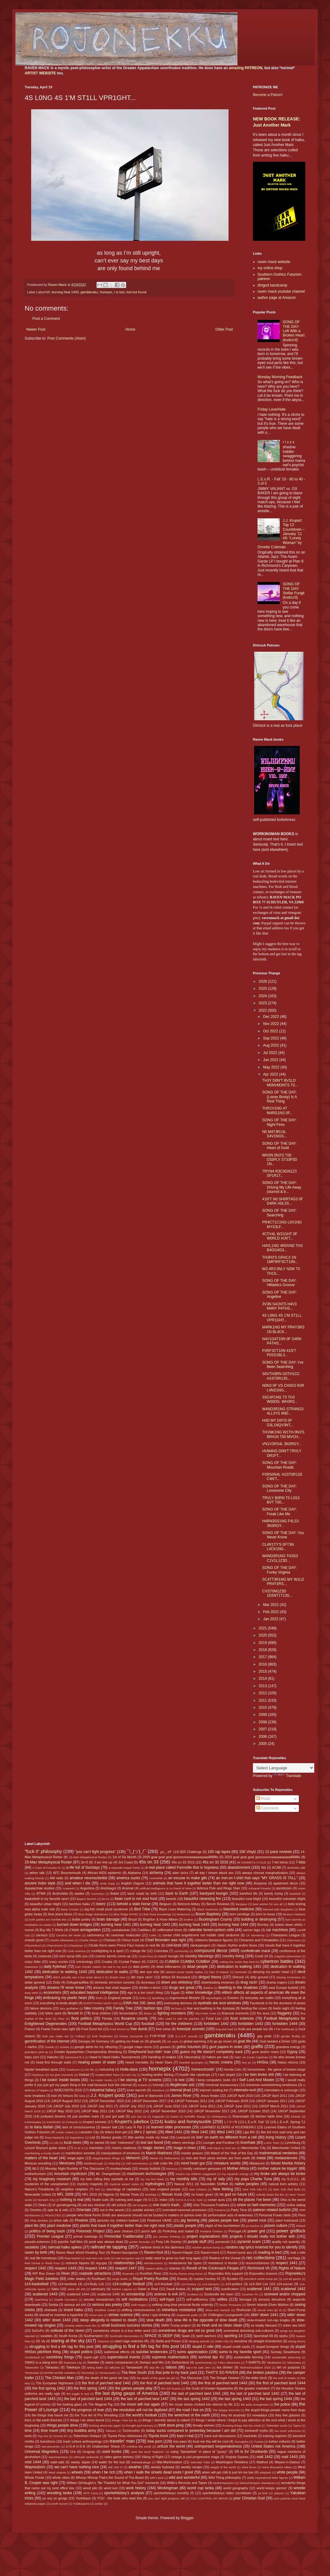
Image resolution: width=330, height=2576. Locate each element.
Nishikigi (150, 2194)
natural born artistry (283, 2184)
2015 (263, 1671)
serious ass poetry (107, 2304)
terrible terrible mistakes (60, 2372)
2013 (263, 1686)
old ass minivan (93, 2205)
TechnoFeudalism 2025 (255, 2367)
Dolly (56, 1982)
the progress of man (87, 2410)
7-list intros (280, 1862)
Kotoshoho (54, 2122)
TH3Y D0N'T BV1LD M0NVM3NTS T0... (280, 1082)
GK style (172, 2041)
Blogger (187, 2518)
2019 (263, 1643)
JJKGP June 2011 (202, 2106)
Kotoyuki (72, 2122)
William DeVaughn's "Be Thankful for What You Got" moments (113, 2483)
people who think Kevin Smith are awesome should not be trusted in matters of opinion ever (134, 2215)
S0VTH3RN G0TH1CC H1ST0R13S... (281, 1376)
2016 (263, 1664)
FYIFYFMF (158, 2036)
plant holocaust (286, 2220)
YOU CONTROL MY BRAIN (209, 2498)
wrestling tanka (59, 2493)
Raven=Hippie (182, 2252)
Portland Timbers (211, 2231)
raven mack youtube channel (281, 291)
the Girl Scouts (171, 2388)
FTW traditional (284, 2029)
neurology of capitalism (123, 2189)
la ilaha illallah (41, 2127)
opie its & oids (57, 2210)
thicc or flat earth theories (43, 2420)
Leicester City (89, 2132)
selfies (222, 2299)
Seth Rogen (139, 2304)
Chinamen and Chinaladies (259, 1940)
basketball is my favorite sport (47, 1899)
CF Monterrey (255, 1935)
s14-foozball (163, 2284)
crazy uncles (58, 1961)
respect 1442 (35, 2268)
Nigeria (108, 2194)
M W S (79, 2148)
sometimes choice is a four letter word (122, 2330)
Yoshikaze (83, 2498)
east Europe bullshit (284, 1987)
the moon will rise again (140, 2404)
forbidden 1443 (250, 2024)
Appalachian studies (40, 1888)
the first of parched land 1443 (222, 2383)
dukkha (208, 1987)
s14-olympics (211, 2284)
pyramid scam (249, 2241)
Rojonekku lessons (263, 2273)
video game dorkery (119, 2457)
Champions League (285, 1935)
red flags (293, 2258)
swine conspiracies (119, 2362)
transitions (47, 2441)
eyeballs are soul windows (219, 2003)
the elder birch (256, 2378)
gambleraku (89, 292)
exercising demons (178, 2003)
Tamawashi (134, 2367)
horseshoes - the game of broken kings (276, 2069)
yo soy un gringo (54, 2498)
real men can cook (98, 2258)
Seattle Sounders (65, 2299)
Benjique (241, 1904)
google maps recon (138, 2047)
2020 (263, 1635)
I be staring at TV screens (139, 2080)
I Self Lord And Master (255, 2080)
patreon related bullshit (272, 2210)
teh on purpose (288, 2367)
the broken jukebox (262, 2372)
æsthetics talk (296, 1867)
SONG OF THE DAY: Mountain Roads (279, 1465)
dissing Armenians (288, 1977)
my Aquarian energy (235, 2174)
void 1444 (33, 2462)
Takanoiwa (294, 2362)
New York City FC (254, 2189)
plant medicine (59, 2225)
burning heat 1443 (65, 292)
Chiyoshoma (54, 1945)
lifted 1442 (199, 2132)
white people (287, 2472)
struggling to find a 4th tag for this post (61, 2346)
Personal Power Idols (275, 2215)
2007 (263, 1729)
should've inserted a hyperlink (61, 2315)
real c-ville (297, 2252)
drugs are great (181, 1987)
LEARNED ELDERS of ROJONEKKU (228, 2127)
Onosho (35, 2210)
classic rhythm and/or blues (237, 1945)
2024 (263, 996)
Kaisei (174, 2116)
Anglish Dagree (132, 1883)
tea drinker (225, 2367)
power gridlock (290, 2230)
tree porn (155, 2441)
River (65, 2273)
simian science (121, 2315)
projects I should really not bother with (262, 2236)
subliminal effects (117, 2352)
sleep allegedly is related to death (108, 2320)
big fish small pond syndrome (106, 1909)
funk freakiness (102, 2036)
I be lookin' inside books (60, 2080)
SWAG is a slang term (41, 2362)
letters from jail (115, 2132)
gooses (165, 2047)
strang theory (296, 2341)
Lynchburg (292, 2142)
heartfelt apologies (191, 2062)
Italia (82, 2095)
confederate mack (255, 1951)
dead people (197, 1966)
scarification (230, 2289)
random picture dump (206, 2247)
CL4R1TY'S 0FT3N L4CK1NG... (278, 1546)
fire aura (263, 2013)
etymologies (214, 1998)
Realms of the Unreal (225, 2258)
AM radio (56, 1878)
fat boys (176, 2008)
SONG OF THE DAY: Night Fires (279, 1122)
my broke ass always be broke (279, 2174)
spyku (283, 2336)
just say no (138, 2116)
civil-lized (173, 1945)
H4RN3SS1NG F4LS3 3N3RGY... (280, 1523)
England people (119, 1998)
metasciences (286, 2158)
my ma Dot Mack (152, 2179)
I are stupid (226, 2074)
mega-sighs (75, 2158)
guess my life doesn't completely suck (211, 2052)
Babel (114, 1893)
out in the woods (112, 2210)
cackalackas (121, 1930)
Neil (97, 2189)
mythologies (155, 2184)
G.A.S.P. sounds (186, 2036)
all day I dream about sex (214, 1873)
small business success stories (126, 2325)
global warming (195, 2041)
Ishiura (68, 2095)
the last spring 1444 (276, 2399)
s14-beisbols (67, 2284)
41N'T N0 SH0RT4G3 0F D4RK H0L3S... (282, 1201)
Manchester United (286, 2148)
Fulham (80, 2036)
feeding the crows (254, 2008)
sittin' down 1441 (264, 2315)
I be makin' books (101, 2080)
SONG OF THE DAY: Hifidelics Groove (279, 1282)
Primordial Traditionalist (124, 2236)
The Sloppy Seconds (226, 2410)
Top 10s (43, 2436)
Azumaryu (97, 1893)
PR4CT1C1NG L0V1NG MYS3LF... (282, 1224)
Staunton (103, 2341)
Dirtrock (238, 1977)
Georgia (84, 2041)
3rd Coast (125, 1862)
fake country (94, 2008)
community (181, 1951)
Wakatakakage (141, 2462)
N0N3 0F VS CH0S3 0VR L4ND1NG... (283, 1387)
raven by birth (36, 2252)
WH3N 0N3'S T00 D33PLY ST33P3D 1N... (279, 1159)
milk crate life (163, 2163)
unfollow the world (139, 2446)
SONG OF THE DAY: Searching (279, 1212)
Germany (102, 2041)
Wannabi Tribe (200, 2462)
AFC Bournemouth (67, 1873)
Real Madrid (72, 2258)
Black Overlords (207, 1909)
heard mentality (137, 2062)
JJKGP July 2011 (100, 2106)
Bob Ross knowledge (157, 1914)
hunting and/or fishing (158, 2074)
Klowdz (296, 2116)
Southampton (93, 2336)
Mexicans (67, 2163)
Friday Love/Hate (272, 409)
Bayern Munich (87, 1899)
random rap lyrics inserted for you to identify (261, 2247)
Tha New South (134, 2372)
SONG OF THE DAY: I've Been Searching (282, 1364)
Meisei (154, 2158)
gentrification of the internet (47, 2041)
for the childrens (179, 2024)
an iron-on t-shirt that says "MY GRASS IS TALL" (257, 1878)
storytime (240, 2341)
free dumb (138, 2029)
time (28, 2430)
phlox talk (61, 2220)
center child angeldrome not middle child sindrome (201, 1935)
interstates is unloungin (281, 2090)
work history (136, 2488)
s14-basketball (36, 2284)
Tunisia (259, 2441)
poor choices (123, 2231)
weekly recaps (191, 2467)
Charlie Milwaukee (62, 1940)
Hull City (130, 2074)
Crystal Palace (130, 1961)
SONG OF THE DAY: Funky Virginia (279, 1570)
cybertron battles (276, 1961)
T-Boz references (228, 2362)
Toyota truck (158, 2436)
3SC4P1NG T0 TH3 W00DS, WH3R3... (280, 1399)
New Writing (223, 2189)
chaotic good (34, 1940)
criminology (84, 1961)
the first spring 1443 (90, 2388)
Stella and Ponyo (168, 2341)
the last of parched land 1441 (196, 2393)
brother (188, 1919)
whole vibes (61, 2477)
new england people (165, 2189)
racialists (32, 2247)
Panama (220, 2210)
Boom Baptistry (208, 1914)
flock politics (81, 2018)
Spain (185, 2336)
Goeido (49, 2047)
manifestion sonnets (80, 2153)
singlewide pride (187, 2315)
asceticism (283, 1888)
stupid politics (81, 2352)
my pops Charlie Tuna (253, 2179)
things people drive (62, 2425)
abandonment (239, 1867)
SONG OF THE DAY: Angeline (279, 1294)
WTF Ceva (90, 2493)
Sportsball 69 (263, 2336)
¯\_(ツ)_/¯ (136, 1851)
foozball (148, 2024)
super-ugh (91, 2357)
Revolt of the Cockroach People (213, 2268)
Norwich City (46, 2200)
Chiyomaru (294, 1940)
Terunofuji (87, 2372)
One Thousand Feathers (211, 2205)
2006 (263, 1736)
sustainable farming (248, 2357)
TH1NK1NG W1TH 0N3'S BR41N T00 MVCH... (283, 1434)
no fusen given (202, 2194)
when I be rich (103, 2472)
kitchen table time (269, 2116)
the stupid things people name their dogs (275, 2410)
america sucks (128, 1878)
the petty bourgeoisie (255, 2404)
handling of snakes (162, 2057)
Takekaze (73, 2367)
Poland (300, 2225)
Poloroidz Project (90, 2231)
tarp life (154, 2367)
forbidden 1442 (216, 2024)
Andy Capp (107, 1883)
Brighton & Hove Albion (160, 1919)
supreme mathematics (170, 2357)
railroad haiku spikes (65, 2247)
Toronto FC (60, 2436)
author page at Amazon (277, 297)
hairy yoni (32, 2057)
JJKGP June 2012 (237, 2106)
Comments (267, 1808)
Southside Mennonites (124, 2336)
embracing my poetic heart (65, 1998)
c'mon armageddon (85, 1930)
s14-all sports (292, 2279)
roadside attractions (95, 2273)
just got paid (115, 2116)
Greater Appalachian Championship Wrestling (88, 2052)
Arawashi (69, 1888)
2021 (263, 1628)
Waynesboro (35, 2467)
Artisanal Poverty (259, 1888)
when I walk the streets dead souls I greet (158, 2472)
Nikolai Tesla (129, 2194)
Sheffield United (105, 2310)
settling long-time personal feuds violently (182, 2304)
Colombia (161, 1951)
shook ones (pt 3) (269, 2310)
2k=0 (84, 1862)
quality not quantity (286, 2242)
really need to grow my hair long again (173, 2258)
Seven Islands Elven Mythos (268, 2304)
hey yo (246, 2062)
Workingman (167, 2488)
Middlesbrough (93, 2163)
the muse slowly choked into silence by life (201, 2404)
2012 (263, 1693)
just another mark (85, 2116)
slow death (155, 2320)
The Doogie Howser (224, 2378)
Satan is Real (148, 2289)
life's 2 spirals (145, 2132)
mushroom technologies (146, 2174)
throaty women (204, 2425)
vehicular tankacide (86, 2457)
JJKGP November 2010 (168, 2111)
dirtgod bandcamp (272, 285)
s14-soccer (285, 2284)
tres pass (180, 2441)
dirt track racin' (142, 1977)
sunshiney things (60, 2357)
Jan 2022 (271, 1619)
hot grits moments (61, 2074)
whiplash (265, 2472)
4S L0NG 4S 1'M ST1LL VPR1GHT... (282, 1317)
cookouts (44, 1956)
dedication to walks (112, 1972)
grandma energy (288, 2047)
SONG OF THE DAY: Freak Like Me (279, 1511)
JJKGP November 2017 (211, 2111)
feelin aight (281, 2008)
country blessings (199, 1956)
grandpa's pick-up (36, 2052)
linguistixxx (77, 2137)
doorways (148, 1982)
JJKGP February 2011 (190, 2101)
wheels (77, 2472)
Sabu (55, 2289)
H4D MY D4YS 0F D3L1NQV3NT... (277, 1422)
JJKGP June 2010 (166, 2106)
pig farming (190, 2220)
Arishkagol (108, 1888)
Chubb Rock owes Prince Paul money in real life (124, 1945)
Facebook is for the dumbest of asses (277, 2003)
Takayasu (52, 2367)
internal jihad (180, 2090)
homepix (106, 292)
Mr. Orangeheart (108, 2174)
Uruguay (88, 2451)
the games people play (133, 2388)
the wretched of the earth (189, 2415)
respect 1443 (65, 2268)
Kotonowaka (33, 2122)
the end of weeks (284, 2378)
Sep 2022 (271, 1038)
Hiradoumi (73, 2069)
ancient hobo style (40, 1883)
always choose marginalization (265, 1873)
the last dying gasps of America (126, 2393)
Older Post (224, 329)
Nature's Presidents (39, 2189)
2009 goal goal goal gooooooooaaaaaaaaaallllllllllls (180, 1857)
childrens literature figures (214, 1940)
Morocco (172, 2168)
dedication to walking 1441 (239, 1966)
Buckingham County (215, 1919)
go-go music (223, 2041)
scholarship (135, 2294)
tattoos (171, 2367)
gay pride (264, 2036)
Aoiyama (260, 1883)
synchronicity (203, 2362)
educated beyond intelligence (94, 1992)
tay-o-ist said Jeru (198, 2367)
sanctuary (98, 2289)
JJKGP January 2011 (271, 2101)
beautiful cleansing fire (202, 1898)
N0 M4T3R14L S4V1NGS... (274, 1134)
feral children (101, 2013)
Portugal (235, 2231)
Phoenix (81, 2220)
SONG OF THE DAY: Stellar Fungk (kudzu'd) (294, 591)
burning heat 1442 (155, 1924)
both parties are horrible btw (48, 1919)
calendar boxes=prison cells (211, 1930)
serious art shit (75, 2304)
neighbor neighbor (74, 2189)
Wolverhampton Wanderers (257, 2483)
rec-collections (260, 2257)
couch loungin (168, 1956)
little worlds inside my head (148, 2137)
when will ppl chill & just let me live (228, 2472)
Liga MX (249, 2132)
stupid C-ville (202, 2346)
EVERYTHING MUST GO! (101, 2003)
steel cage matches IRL (132, 2341)
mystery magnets (90, 2184)
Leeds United (64, 2132)
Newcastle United (38, 2194)
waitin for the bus (112, 2462)
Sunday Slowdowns (285, 2352)
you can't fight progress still (166, 2498)
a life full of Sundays (83, 1867)
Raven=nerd (210, 2252)
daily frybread (55, 1966)
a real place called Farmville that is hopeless (182, 1867)
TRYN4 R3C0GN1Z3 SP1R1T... (279, 1173)
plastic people (185, 2225)
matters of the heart (41, 2158)
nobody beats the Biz (270, 2194)
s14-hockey (188, 2284)
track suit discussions (220, 2436)
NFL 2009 (65, 2194)
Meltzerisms (172, 2158)
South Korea (68, 2336)
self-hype (167, 2299)
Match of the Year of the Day (232, 2153)
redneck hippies (77, 2263)
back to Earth (177, 1893)
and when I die (77, 1883)
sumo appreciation (192, 2352)
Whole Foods (34, 2477)
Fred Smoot (117, 2029)
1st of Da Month (124, 1857)
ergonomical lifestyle (185, 1998)
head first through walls (53, 2062)
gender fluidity (290, 2036)
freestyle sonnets (191, 2029)
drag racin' (249, 1982)
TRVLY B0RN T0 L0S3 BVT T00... (280, 1500)
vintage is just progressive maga (195, 2457)
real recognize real (127, 2258)
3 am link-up (103, 1862)
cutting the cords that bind (237, 1961)
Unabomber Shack (106, 2446)
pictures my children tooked (117, 2220)
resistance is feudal (222, 2263)
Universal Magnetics (42, 2451)
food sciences (242, 2018)
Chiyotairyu (75, 1945)
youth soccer (59, 2503)
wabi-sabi (57, 2462)
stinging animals (199, 2341)
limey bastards (54, 2137)
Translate (287, 1776)
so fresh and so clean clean (219, 2325)
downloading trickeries (217, 1982)
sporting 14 (233, 2336)
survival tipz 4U (211, 2357)
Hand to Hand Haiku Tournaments (114, 2057)
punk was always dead (106, 2242)
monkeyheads (120, 2168)
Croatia (106, 1961)
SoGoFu (38, 2330)
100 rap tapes (219, 1852)
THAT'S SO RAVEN (221, 2372)
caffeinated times (169, 1930)
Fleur (61, 2018)
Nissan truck (172, 2194)
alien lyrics (180, 1873)
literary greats (111, 2137)
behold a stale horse (134, 1904)
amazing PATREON (245, 68)
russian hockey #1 (207, 2279)
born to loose (265, 1914)
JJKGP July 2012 (132, 2106)
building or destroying (258, 1919)
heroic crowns (221, 2062)
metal (261, 2158)
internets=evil (245, 2090)
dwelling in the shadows (238, 1987)
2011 (263, 1700)
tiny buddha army (81, 2430)
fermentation (128, 2013)
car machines (277, 1930)
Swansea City (73, 2362)
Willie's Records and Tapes (187, 2483)
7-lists (300, 1862)
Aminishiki (156, 1878)
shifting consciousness (138, 2310)
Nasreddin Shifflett (214, 2184)
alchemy (156, 1873)
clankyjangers (200, 1945)
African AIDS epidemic (105, 1873)
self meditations (135, 2299)
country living (233, 1956)
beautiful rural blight (246, 1899)
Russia (182, 2279)
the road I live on (190, 2410)
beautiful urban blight (45, 1904)
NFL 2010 (89, 2194)
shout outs (96, 2315)
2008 (263, 1722)
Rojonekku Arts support (225, 2273)
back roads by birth (142, 1893)
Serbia (53, 2304)
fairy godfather (69, 2008)
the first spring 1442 (48, 2388)
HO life (89, 2069)
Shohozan (243, 2310)
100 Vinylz (247, 1852)
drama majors (276, 1982)
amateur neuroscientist (88, 1878)
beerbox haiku (79, 1904)
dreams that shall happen (112, 1987)
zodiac (99, 2503)
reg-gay (101, 2263)
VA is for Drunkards (250, 2451)
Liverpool (183, 2137)
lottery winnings (183, 2142)
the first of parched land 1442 (164, 2383)
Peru (301, 2215)
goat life (244, 2041)
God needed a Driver (274, 2041)
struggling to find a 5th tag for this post (140, 2346)
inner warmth (136, 2090)
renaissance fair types (185, 2263)
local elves (72, 2142)
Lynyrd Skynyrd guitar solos (45, 2148)
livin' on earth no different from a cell (226, 2137)
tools (28, 2436)
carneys (41, 1935)
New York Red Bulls (286, 2189)
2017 (263, 1657)
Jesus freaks (209, 2095)
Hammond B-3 (74, 2057)
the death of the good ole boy (107, 2378)
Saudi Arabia (175, 2289)
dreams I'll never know (65, 1987)
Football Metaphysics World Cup (105, 2024)
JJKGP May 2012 (129, 2111)
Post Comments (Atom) (66, 338)
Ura (73, 2451)
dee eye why (149, 1972)
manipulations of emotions (120, 2153)
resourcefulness (257, 2263)
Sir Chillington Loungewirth (223, 2315)
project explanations (203, 2236)
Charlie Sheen (88, 1940)
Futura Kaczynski (131, 2036)
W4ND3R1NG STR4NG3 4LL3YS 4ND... (282, 1411)
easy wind (31, 1992)
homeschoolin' (203, 2069)
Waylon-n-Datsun (287, 2462)
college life (138, 1951)
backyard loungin (214, 1893)
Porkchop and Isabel (178, 2231)
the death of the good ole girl (156, 2378)
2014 (263, 1678)
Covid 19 (261, 1956)
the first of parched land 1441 (106, 2383)
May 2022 (271, 1067)
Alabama (134, 1873)
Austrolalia (60, 1893)
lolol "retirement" (122, 2142)
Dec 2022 (271, 1016)
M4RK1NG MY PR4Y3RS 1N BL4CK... (283, 1329)
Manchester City (253, 2148)
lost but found (136, 292)
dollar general (35, 1982)
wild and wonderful (184, 2477)
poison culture (275, 2225)
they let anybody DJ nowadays (244, 2415)
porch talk (149, 2231)
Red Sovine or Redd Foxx (42, 2263)
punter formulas (139, 2242)
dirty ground (259, 1977)
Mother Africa (238, 2168)
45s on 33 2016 (215, 1862)
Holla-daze (129, 2069)
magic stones (153, 2148)
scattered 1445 (108, 2294)
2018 (263, 1650)
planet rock (257, 2220)
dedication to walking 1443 (64, 1972)
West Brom (248, 2467)
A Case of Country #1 (46, 1867)
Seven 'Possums (230, 2304)
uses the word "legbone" (147, 2451)
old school (118, 2205)
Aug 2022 (271, 1045)
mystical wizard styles (124, 2184)
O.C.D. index (157, 2200)
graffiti (257, 2046)
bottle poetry (81, 1919)
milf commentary (137, 2163)
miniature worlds (227, 2163)
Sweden (93, 2362)
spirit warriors (206, 2336)
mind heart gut (192, 2163)
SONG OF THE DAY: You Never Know (283, 1535)
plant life (32, 2225)
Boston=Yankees (294, 1914)
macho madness (124, 2148)
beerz (101, 1904)
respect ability (154, 2268)
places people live (223, 2220)
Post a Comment (46, 318)
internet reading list (214, 2090)
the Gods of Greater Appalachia (209, 2388)
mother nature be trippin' (278, 2168)
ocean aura (216, 2200)
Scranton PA (250, 2294)
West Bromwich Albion (277, 2467)
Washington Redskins (232, 2462)
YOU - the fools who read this (119, 2498)
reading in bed (270, 2252)
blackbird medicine (238, 1909)
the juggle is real (78, 2393)
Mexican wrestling (38, 2163)
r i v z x (289, 442)
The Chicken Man (59, 2378)
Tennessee (32, 2372)
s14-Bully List (94, 2284)
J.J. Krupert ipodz (107, 2095)
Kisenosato (241, 2116)
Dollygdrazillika (77, 1982)
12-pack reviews (278, 1852)
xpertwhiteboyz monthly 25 (174, 2493)
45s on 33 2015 (183, 1862)
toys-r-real (185, 2436)
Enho (142, 1998)
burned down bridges (74, 1924)
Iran (54, 2095)
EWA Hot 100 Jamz (139, 2003)
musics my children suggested (195, 2174)
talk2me (114, 2367)
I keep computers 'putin (213, 2080)
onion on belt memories (256, 2205)
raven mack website (274, 262)
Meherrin (133, 2158)
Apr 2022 (271, 1074)
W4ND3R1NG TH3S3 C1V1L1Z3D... (280, 1558)
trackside (250, 2436)
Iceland (142, 2085)
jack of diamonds (150, 2095)
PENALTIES (53, 2215)
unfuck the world (171, 2446)
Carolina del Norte (68, 1935)
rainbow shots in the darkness (162, 2247)
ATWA (41, 1893)
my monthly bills (183, 2179)
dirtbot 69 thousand (175, 1977)
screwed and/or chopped (284, 2294)
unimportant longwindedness (218, 2446)
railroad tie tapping (108, 2246)
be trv (105, 1899)
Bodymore (183, 1914)
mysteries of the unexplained (46, 2184)
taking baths (95, 2367)
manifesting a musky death (42, 2153)
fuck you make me (55, 2036)
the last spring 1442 (193, 2399)
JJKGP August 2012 (66, 2101)
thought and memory (139, 2425)
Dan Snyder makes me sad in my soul (101, 1966)
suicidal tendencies (152, 2352)
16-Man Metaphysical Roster (88, 1857)
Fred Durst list (91, 2029)
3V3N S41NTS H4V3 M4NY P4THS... (279, 1306)
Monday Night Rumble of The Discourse (74, 2168)
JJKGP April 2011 (274, 2095)
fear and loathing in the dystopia (211, 2008)
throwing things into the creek (241, 2425)
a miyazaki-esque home (124, 1867)
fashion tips (152, 2008)
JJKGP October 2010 (253, 2111)
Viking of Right (152, 2457)
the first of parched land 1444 (280, 2383)
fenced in (75, 2013)
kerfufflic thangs (194, 2116)
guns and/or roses (265, 2052)
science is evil (166, 2294)
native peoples (247, 2184)
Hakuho (53, 2057)
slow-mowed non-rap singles (268, 2320)
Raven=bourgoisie (124, 2252)
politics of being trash (47, 2231)
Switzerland (180, 2362)
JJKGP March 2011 (273, 2106)
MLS (35, 2168)
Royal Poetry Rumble (150, 2279)
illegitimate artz (182, 2085)
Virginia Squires (237, 2457)
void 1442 (265, 2457)
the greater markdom (254, 2388)
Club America (76, 1951)
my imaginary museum (52, 2179)
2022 (263, 1010)
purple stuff (197, 2241)
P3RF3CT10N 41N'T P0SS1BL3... (279, 1353)
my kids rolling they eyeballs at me (107, 2179)
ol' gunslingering (64, 2205)
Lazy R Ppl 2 (135, 2127)
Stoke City (222, 2341)
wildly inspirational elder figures (267, 2477)
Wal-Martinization (169, 2462)
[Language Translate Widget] (283, 1768)
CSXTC (153, 1961)
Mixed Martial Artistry (288, 2163)
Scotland (192, 2294)
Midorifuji (114, 2163)
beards (171, 1899)
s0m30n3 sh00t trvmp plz (261, 2279)
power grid (256, 2231)
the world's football (141, 2415)
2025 (263, 988)
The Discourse (191, 2378)
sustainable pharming (286, 2357)
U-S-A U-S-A (75, 2446)
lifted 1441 (173, 2132)
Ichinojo (158, 2085)
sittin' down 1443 (56, 2320)
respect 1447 (126, 2268)
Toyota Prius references (124, 2436)
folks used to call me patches (178, 2018)
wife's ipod (156, 2477)
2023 (263, 1003)
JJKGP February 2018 (231, 2101)
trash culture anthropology (82, 2441)
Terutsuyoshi (107, 2372)
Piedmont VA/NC (159, 2220)
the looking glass (69, 2404)
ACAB (276, 1867)
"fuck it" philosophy (43, 1851)
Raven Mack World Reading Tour (80, 2252)
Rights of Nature (291, 2268)
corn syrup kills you (73, 1956)
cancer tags (251, 1930)
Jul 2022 (270, 1053)
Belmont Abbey (189, 1904)
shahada (50, 2310)
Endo (99, 1998)
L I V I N (231, 2122)
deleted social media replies (184, 1972)
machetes (96, 2148)
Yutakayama (81, 2503)
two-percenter (51, 2446)
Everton (233, 1998)
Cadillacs (144, 1930)
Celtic (153, 1935)
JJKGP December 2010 (106, 2101)
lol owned (97, 2142)
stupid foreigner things (272, 2346)
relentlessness (153, 2263)
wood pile (90, 2488)
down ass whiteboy (177, 1982)
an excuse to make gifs (187, 1878)
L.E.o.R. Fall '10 (257, 2122)
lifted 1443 (225, 2132)
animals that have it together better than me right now (198, 1883)
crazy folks (33, 1961)
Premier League (50, 2236)
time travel (49, 2430)
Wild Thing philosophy (224, 2477)
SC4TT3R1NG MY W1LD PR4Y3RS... (283, 1581)
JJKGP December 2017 (149, 2101)
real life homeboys (43, 2258)
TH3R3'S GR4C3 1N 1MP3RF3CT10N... (280, 1259)
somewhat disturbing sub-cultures (249, 2330)
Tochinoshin (131, 2430)
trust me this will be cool (210, 2441)
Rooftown (99, 2279)
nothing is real (72, 2200)
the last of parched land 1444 (88, 2399)
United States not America (273, 2446)
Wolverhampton (223, 2483)
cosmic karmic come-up (112, 1956)
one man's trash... (167, 2205)
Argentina (87, 1888)
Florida (107, 2018)
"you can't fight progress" (95, 1852)
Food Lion (213, 2018)
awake (79, 1893)
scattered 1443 (45, 2294)
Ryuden (232, 2279)
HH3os (262, 2062)
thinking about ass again (105, 2425)
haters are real (217, 2057)
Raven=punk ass (239, 2252)
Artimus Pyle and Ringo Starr (218, 1888)
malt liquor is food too (221, 2148)
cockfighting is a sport (107, 1951)
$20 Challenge (191, 1852)
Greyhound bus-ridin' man (149, 2052)
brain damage (108, 1919)
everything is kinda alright (58, 2003)
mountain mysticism (70, 2174)
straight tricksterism (267, 2341)
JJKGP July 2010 (66, 2106)
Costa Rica (145, 1956)
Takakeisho (273, 2362)
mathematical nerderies (278, 2153)
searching (41, 2299)
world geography (235, 2488)
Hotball (84, 2074)
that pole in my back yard (176, 2372)
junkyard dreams (53, 2116)
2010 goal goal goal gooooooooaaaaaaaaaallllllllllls (262, 1857)
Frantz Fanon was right (58, 2029)
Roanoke (128, 2273)
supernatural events (123, 2357)
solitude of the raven (67, 2330)
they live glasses (287, 2415)
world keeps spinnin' (272, 2488)
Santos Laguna (122, 2289)
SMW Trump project (176, 2325)
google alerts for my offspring (96, 2047)
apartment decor (285, 1883)
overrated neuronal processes (185, 2210)
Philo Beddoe (39, 2220)
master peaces (192, 2153)
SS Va (40, 2341)
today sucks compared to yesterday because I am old (191, 2430)
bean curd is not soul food (136, 1898)
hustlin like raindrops (195, 2074)
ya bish (263, 2493)
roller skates (77, 2279)
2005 (263, 1744)
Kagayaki (158, 2116)
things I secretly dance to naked (166, 2420)
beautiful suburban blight (287, 1899)
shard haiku (73, 2310)
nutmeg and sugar (128, 2200)
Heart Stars (163, 2062)
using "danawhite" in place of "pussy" (199, 2451)
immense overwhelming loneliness (271, 2085)
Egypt (175, 1992)
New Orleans (198, 2189)
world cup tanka (200, 2488)
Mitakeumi (257, 2163)
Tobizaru (110, 2430)
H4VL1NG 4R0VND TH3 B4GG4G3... (282, 1248)
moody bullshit (149, 2168)
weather (135, 2467)
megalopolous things (106, 2158)
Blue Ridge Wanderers (93, 1914)
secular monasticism (99, 2299)
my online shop (270, 268)
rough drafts (120, 2279)
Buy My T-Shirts (51, 1930)
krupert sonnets (94, 2122)
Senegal (245, 2299)
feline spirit (53, 2013)
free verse (163, 2029)
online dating (296, 2205)
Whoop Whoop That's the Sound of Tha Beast (110, 2477)
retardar (174, 2268)
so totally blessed (264, 2325)
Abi (263, 1867)
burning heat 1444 (233, 1924)
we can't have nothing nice (77, 2467)
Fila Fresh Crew (205, 2013)
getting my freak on (129, 2041)
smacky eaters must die (80, 2325)
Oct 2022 (271, 1031)
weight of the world (223, 2467)
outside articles (143, 2210)
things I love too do (124, 2420)
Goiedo (64, 2047)
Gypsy (292, 2052)
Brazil (132, 1919)
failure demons (41, 2008)
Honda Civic (232, 2069)
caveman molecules (126, 1935)
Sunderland (32, 2357)
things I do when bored (87, 2420)
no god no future (233, 2194)
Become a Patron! (268, 95)
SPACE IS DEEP (158, 2336)
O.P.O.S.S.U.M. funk (189, 2200)
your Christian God (249, 2498)
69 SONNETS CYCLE (251, 1862)
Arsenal (128, 1888)
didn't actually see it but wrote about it (78, 1977)
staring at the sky (68, 2340)
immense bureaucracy (222, 2085)
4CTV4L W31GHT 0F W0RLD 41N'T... (279, 1236)
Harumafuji (192, 2057)
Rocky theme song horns (186, 2273)
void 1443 (290, 2457)
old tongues (140, 2205)
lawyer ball (109, 2127)
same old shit (76, 2289)
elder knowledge (199, 1992)
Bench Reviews (217, 1904)
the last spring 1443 (234, 2399)
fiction (148, 2013)
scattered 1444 (78, 2294)
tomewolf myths (256, 2430)
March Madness (159, 2153)
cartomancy (95, 1935)
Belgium (165, 1904)
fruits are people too (253, 2029)
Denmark (241, 1972)
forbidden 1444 (284, 2024)
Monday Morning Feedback (280, 377)
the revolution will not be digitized (140, 2410)
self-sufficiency (197, 2299)
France (30, 2029)
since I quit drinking (156, 2315)
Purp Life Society (168, 2242)
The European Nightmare (55, 2383)
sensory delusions (272, 2299)
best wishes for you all (268, 1904)
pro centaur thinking (166, 2236)
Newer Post (35, 329)
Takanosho (32, 2367)
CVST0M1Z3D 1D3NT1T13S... (277, 1593)
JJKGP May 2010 (59, 2111)
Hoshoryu (37, 2074)
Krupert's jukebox (131, 2121)
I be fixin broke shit (258, 2074)
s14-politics (234, 2284)
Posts (263, 1798)
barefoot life (249, 1893)
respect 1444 (96, 2268)
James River (181, 2095)
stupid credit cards (236, 2346)
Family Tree (123, 2008)
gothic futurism (188, 2047)
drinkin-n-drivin (150, 1987)
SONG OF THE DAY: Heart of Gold (279, 1145)
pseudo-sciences (37, 2242)
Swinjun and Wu (151, 2362)
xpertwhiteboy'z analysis (124, 2493)
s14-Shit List (258, 2284)
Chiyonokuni (33, 1945)
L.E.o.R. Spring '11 (291, 2122)
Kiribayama (219, 2116)
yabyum (279, 2493)
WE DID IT (115, 2467)
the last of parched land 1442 (254, 2393)
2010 (263, 1707)
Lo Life (54, 2142)
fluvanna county (134, 2018)
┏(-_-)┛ (165, 1852)
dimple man (117, 1977)
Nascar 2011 (184, 2184)
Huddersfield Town (107, 2074)
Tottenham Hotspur (87, 2436)
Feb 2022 (271, 1612)
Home (130, 329)
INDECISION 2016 (68, 2090)
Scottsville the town (218, 2294)
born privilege (240, 1914)
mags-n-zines (185, 2148)
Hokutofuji (106, 2069)
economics (52, 1992)
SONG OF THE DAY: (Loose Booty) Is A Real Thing (279, 1096)
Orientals (83, 2210)
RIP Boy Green (43, 2273)
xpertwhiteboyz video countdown (226, 2493)
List (92, 2137)
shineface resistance (179, 2310)
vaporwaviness (58, 2457)
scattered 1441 (259, 2289)
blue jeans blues (60, 1914)
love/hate (248, 2142)
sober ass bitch (294, 2325)
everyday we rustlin (259, 1998)
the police (282, 2404)
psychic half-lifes (70, 2242)
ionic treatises (35, 2095)
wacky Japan (80, 2462)
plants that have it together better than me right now (122, 2225)
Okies (42, 2205)
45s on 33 (149, 1861)
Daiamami (31, 1966)
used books (112, 2451)
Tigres (297, 2425)
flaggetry (284, 2013)
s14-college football (129, 2284)
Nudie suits (100, 2200)
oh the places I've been (252, 2200)
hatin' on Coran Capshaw (251, 2057)
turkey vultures (279, 2441)
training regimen (275, 2436)
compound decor (211, 1950)
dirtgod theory (209, 1977)
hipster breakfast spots (41, 2069)
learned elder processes (171, 2127)
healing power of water (97, 2062)
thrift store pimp (171, 2425)
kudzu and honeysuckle (187, 2121)
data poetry (141, 1966)
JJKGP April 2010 (240, 2095)
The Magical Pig (100, 2404)
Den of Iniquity (219, 1972)
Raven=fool (153, 2252)
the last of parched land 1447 (144, 2399)
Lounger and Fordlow (218, 2142)
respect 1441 (286, 2263)
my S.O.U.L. (290, 2179)
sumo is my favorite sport (240, 2352)
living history (276, 2137)
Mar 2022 (271, 1605)
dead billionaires (168, 1966)
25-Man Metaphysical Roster (48, 1862)
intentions (158, 2090)
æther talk (36, 1873)
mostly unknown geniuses (202, 2168)
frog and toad (224, 2029)
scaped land (202, 2289)
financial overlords (235, 2013)
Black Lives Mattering (175, 1909)
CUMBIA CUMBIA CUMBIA (187, 1961)
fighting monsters (171, 2013)
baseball (295, 1893)
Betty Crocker (70, 1909)
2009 (263, 1714)
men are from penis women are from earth (218, 2158)
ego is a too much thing (145, 1992)
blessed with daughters (278, 1909)
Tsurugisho (241, 2441)
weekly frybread (162, 2467)
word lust (111, 2488)
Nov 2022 (271, 1024)
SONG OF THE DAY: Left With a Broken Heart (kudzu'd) (294, 331)
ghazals (155, 2041)
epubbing (158, 1998)
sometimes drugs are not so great (187, 2330)
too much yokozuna (287, 2430)
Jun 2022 (271, 1060)
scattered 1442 (293, 2289)
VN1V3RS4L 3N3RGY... (281, 1444)
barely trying (273, 1893)
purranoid (222, 2242)
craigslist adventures (287, 1956)
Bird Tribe (142, 1909)
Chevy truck (130, 1940)
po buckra (252, 2225)
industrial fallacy (103, 2090)
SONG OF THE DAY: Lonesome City (279, 1488)
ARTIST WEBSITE (40, 73)
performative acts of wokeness (230, 2215)
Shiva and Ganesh (217, 2310)
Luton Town (271, 2142)
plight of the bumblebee (222, 2225)
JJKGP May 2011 (94, 2111)
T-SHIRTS (253, 2362)
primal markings (85, 2236)
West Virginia (57, 2472)
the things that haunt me (50, 2415)
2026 (263, 981)
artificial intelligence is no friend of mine (166, 1888)
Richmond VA (258, 2268)
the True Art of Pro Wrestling (96, 2415)
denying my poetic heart (271, 1972)
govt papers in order (225, 2047)
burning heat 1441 (116, 1924)
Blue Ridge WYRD (125, 1914)
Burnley (263, 1924)
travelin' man (121, 2441)
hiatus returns (288, 2062)
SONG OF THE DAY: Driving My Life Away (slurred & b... (281, 1187)
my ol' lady (216, 2179)
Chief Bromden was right (165, 1940)
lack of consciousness (78, 2127)
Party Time (239, 2210)
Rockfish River (150, 2273)
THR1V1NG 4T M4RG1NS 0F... (277, 1110)
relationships (124, 2263)
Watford (262, 2462)
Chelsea (109, 1940)
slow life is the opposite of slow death (205, 2320)
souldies (46, 2336)
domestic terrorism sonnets (115, 1982)
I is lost (119, 292)
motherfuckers (35, 2174)
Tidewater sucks (276, 2425)
